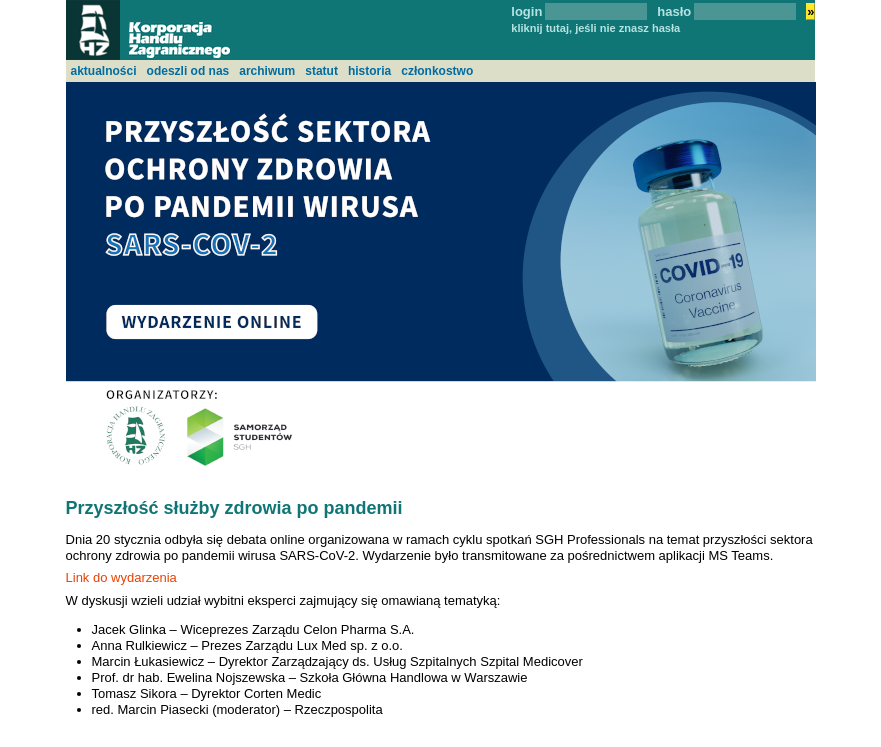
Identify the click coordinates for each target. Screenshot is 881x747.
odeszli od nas (188, 71)
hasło (674, 11)
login (526, 11)
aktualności (104, 71)
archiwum (267, 71)
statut (321, 71)
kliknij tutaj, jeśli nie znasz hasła (595, 28)
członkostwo (437, 71)
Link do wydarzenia (121, 577)
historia (369, 71)
